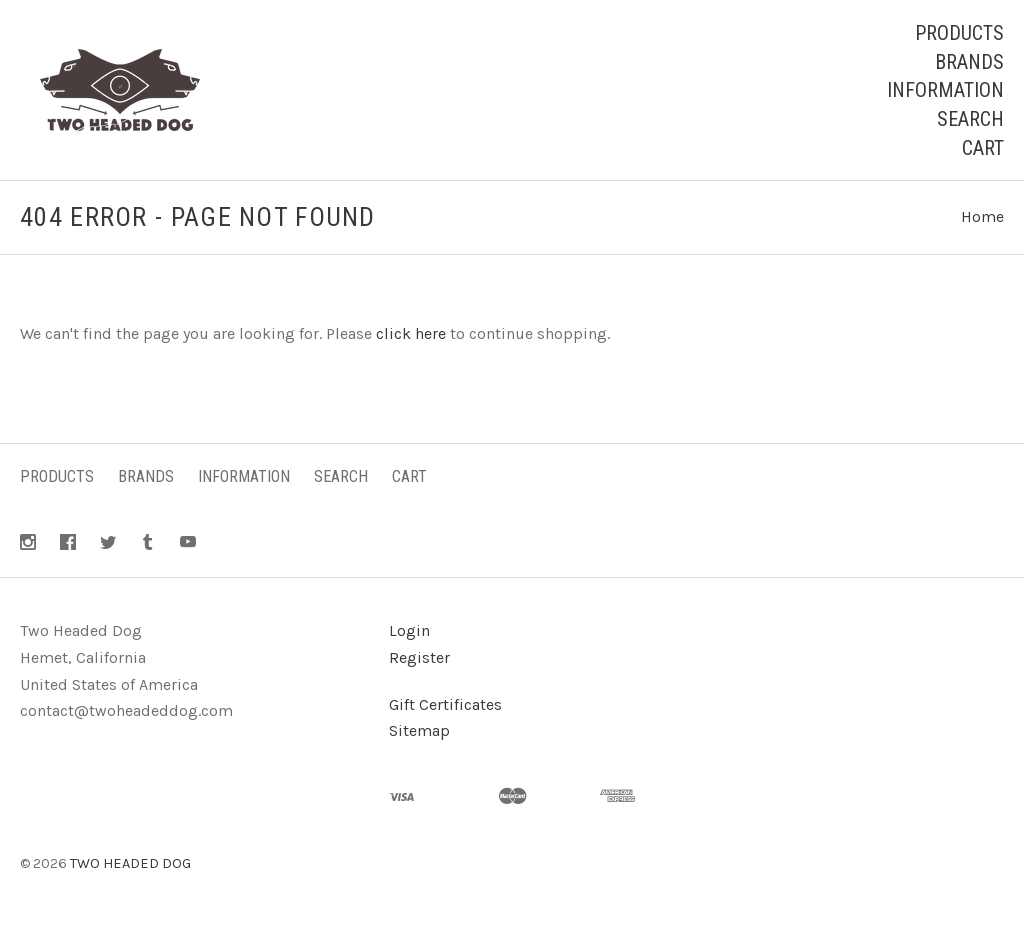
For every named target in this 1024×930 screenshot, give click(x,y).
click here (411, 333)
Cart (983, 148)
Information (945, 90)
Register (419, 657)
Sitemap (419, 730)
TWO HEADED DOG (130, 863)
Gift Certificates (445, 704)
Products (959, 33)
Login (409, 630)
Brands (969, 62)
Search (970, 119)
